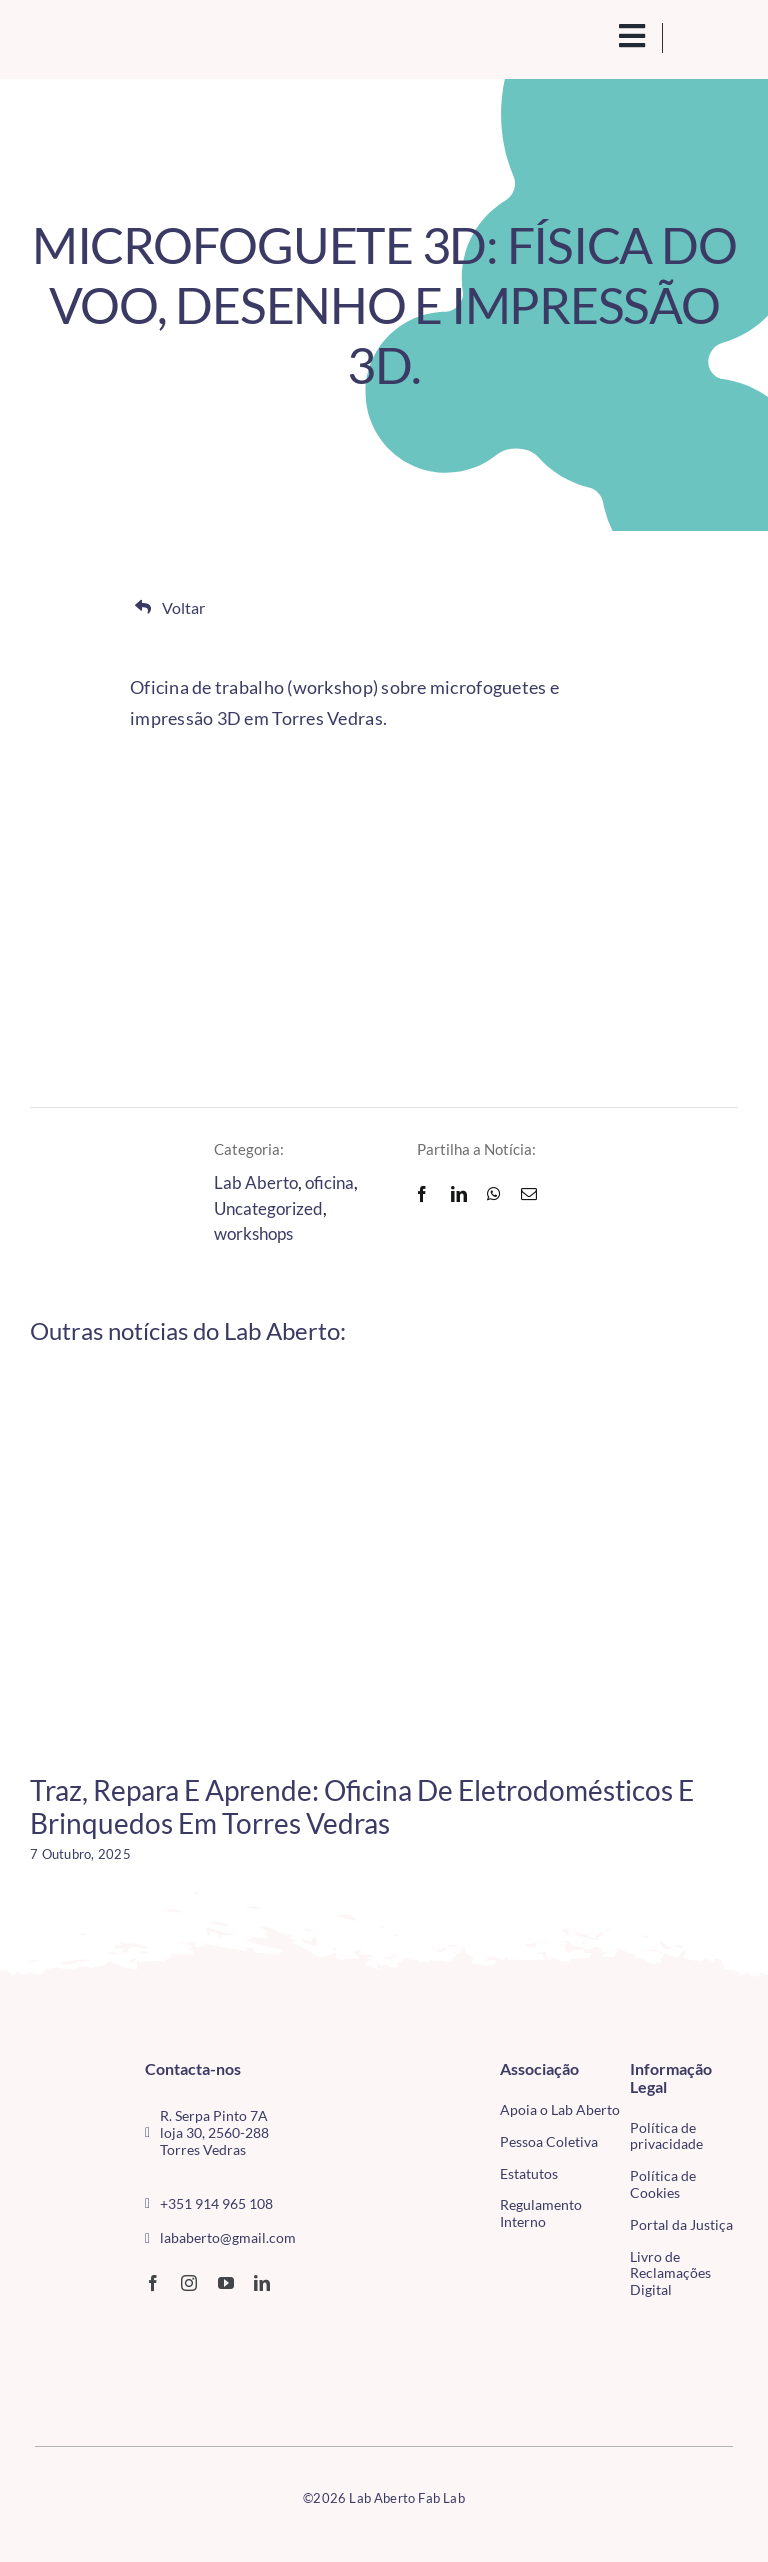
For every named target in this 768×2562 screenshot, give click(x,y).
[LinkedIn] (459, 1194)
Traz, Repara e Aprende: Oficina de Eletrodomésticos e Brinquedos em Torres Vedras (362, 1807)
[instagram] (189, 2283)
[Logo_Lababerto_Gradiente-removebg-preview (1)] (108, 38)
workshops (253, 1233)
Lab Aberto (256, 1182)
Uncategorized (268, 1208)
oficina (329, 1182)
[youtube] (226, 2283)
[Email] (529, 1194)
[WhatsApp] (494, 1194)
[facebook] (153, 2283)
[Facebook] (422, 1194)
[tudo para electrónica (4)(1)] (56, 2370)
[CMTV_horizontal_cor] (56, 2330)
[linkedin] (262, 2283)
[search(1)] (599, 34)
